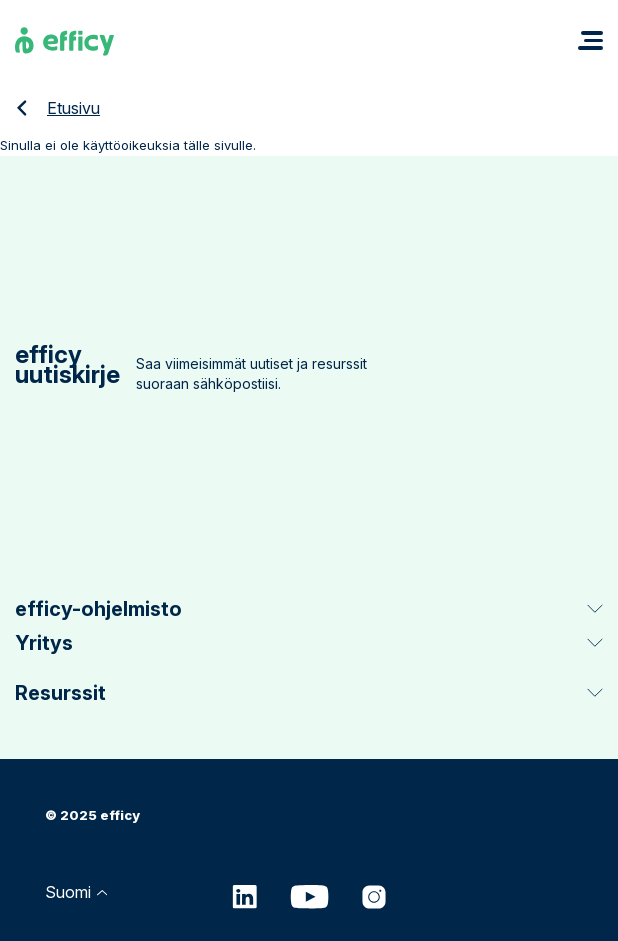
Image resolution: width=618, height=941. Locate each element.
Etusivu (73, 108)
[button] (590, 40)
